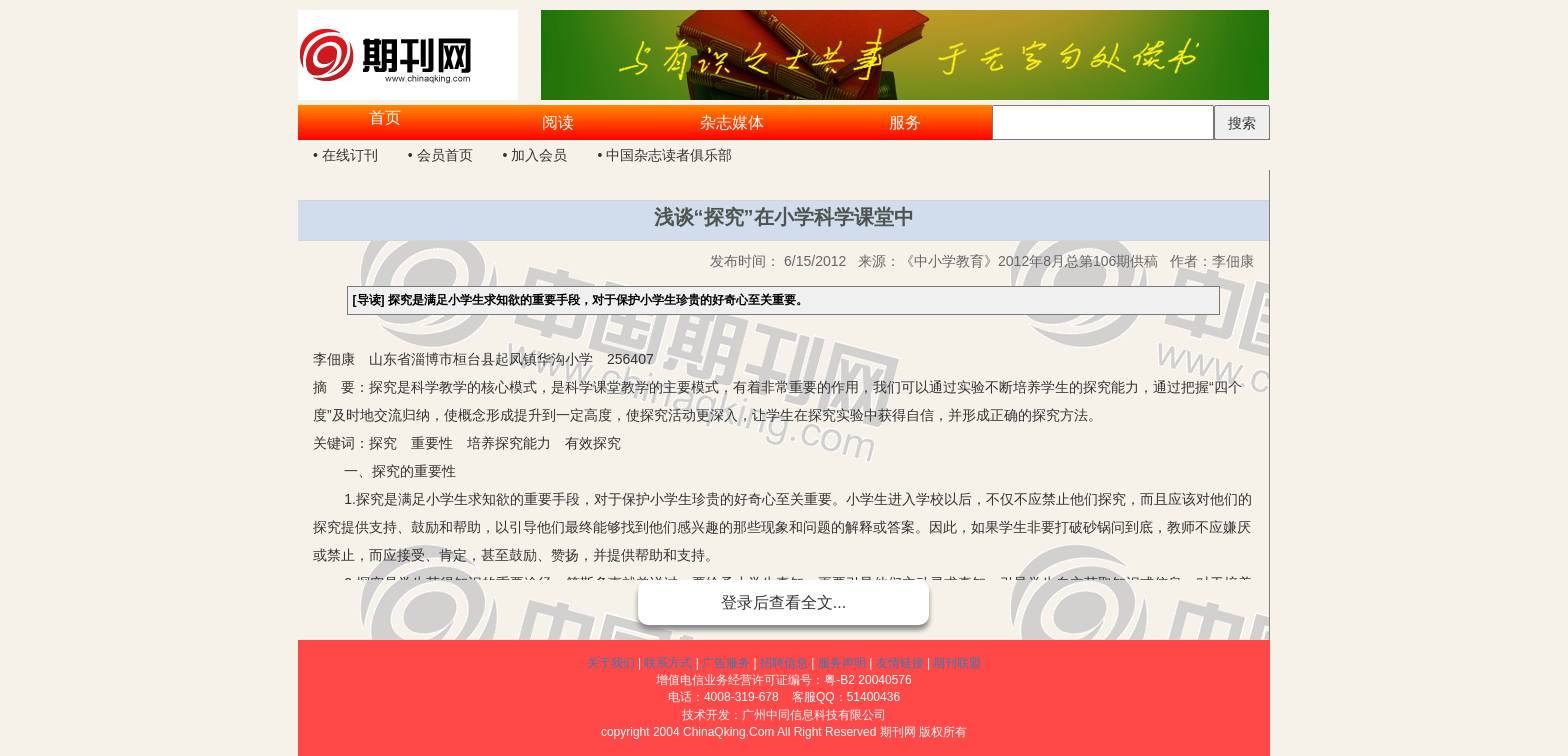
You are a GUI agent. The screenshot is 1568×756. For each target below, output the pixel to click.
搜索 (1242, 123)
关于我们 (611, 663)
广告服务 (726, 663)
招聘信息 (784, 663)
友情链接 (900, 663)
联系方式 (668, 663)
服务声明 (842, 663)
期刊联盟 (957, 663)
